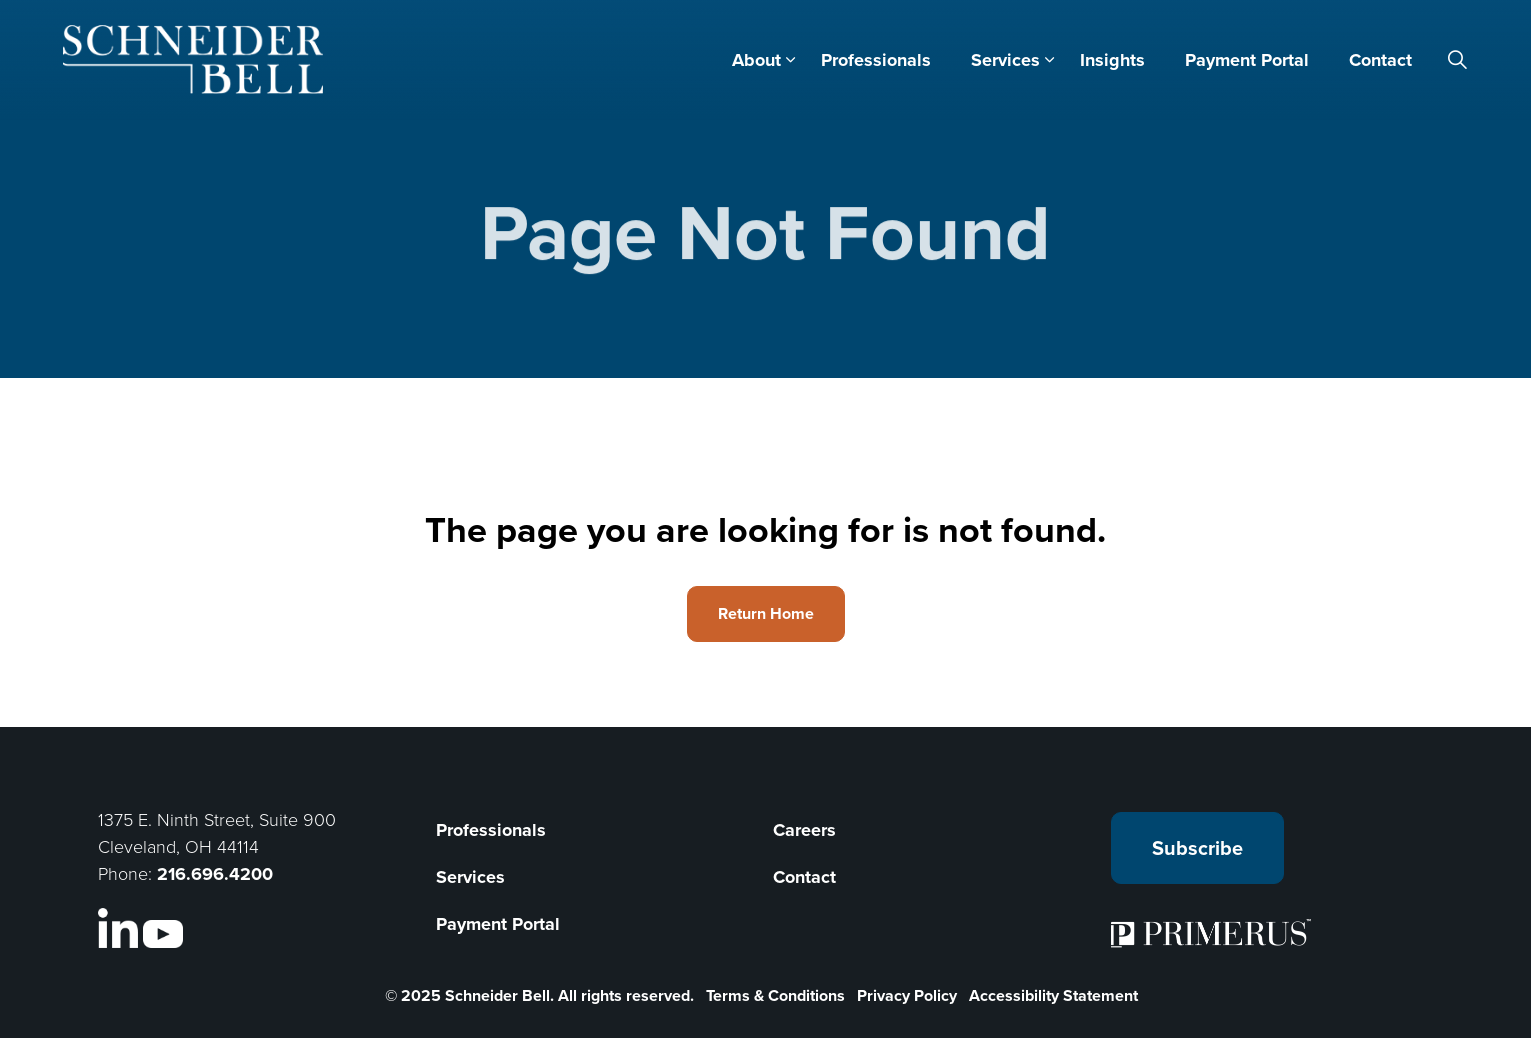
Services (1005, 60)
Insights (1112, 60)
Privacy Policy (907, 995)
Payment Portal (1247, 60)
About (756, 60)
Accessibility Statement (1053, 995)
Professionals (876, 60)
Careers (804, 830)
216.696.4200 (215, 874)
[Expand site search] (1458, 60)
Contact (1380, 60)
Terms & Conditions (775, 995)
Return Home (766, 614)
